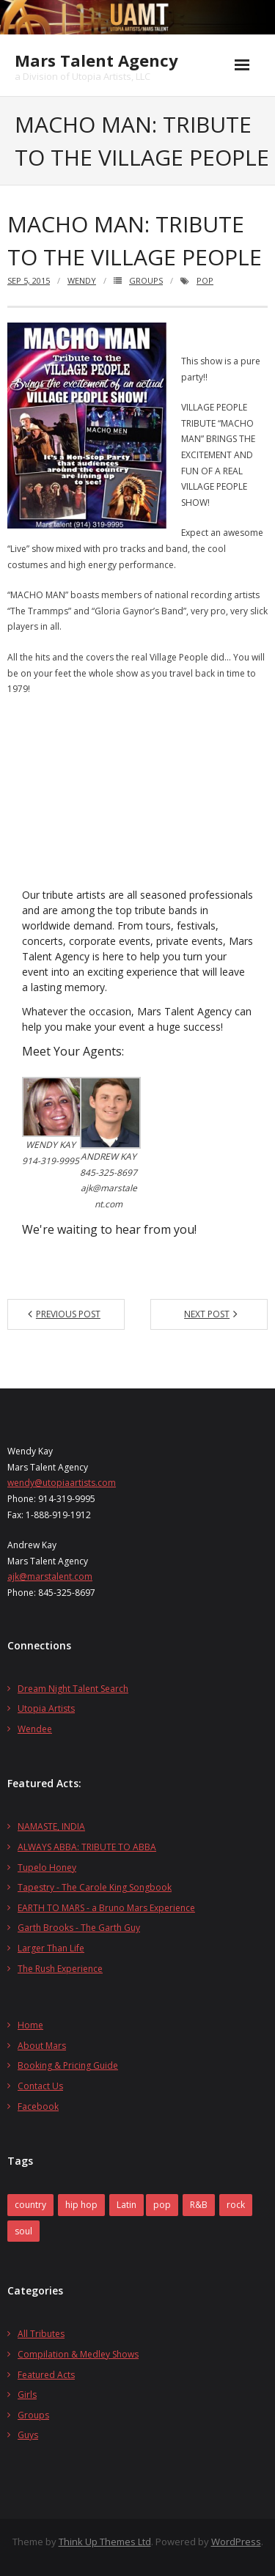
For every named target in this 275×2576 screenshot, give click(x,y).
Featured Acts (46, 2375)
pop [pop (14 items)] (162, 2204)
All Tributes (41, 2333)
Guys (28, 2435)
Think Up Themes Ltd (105, 2541)
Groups (146, 280)
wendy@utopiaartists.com (61, 1482)
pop (205, 280)
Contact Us (40, 2086)
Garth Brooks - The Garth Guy (79, 1927)
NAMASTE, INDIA (51, 1826)
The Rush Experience (60, 1968)
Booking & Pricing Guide (68, 2065)
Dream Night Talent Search (73, 1688)
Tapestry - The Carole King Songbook (95, 1887)
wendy (81, 280)
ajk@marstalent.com (49, 1576)
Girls (27, 2394)
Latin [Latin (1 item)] (126, 2204)
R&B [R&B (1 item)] (199, 2204)
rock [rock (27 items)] (236, 2204)
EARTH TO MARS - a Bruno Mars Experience (106, 1908)
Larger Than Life (51, 1948)
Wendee (35, 1729)
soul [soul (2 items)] (23, 2231)
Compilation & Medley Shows (78, 2354)
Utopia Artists (46, 1708)
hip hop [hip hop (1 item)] (81, 2204)
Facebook (38, 2106)
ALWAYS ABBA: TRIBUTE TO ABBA (87, 1847)
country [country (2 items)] (30, 2204)
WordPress (236, 2541)
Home (30, 2025)
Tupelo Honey (47, 1867)
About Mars (42, 2045)
